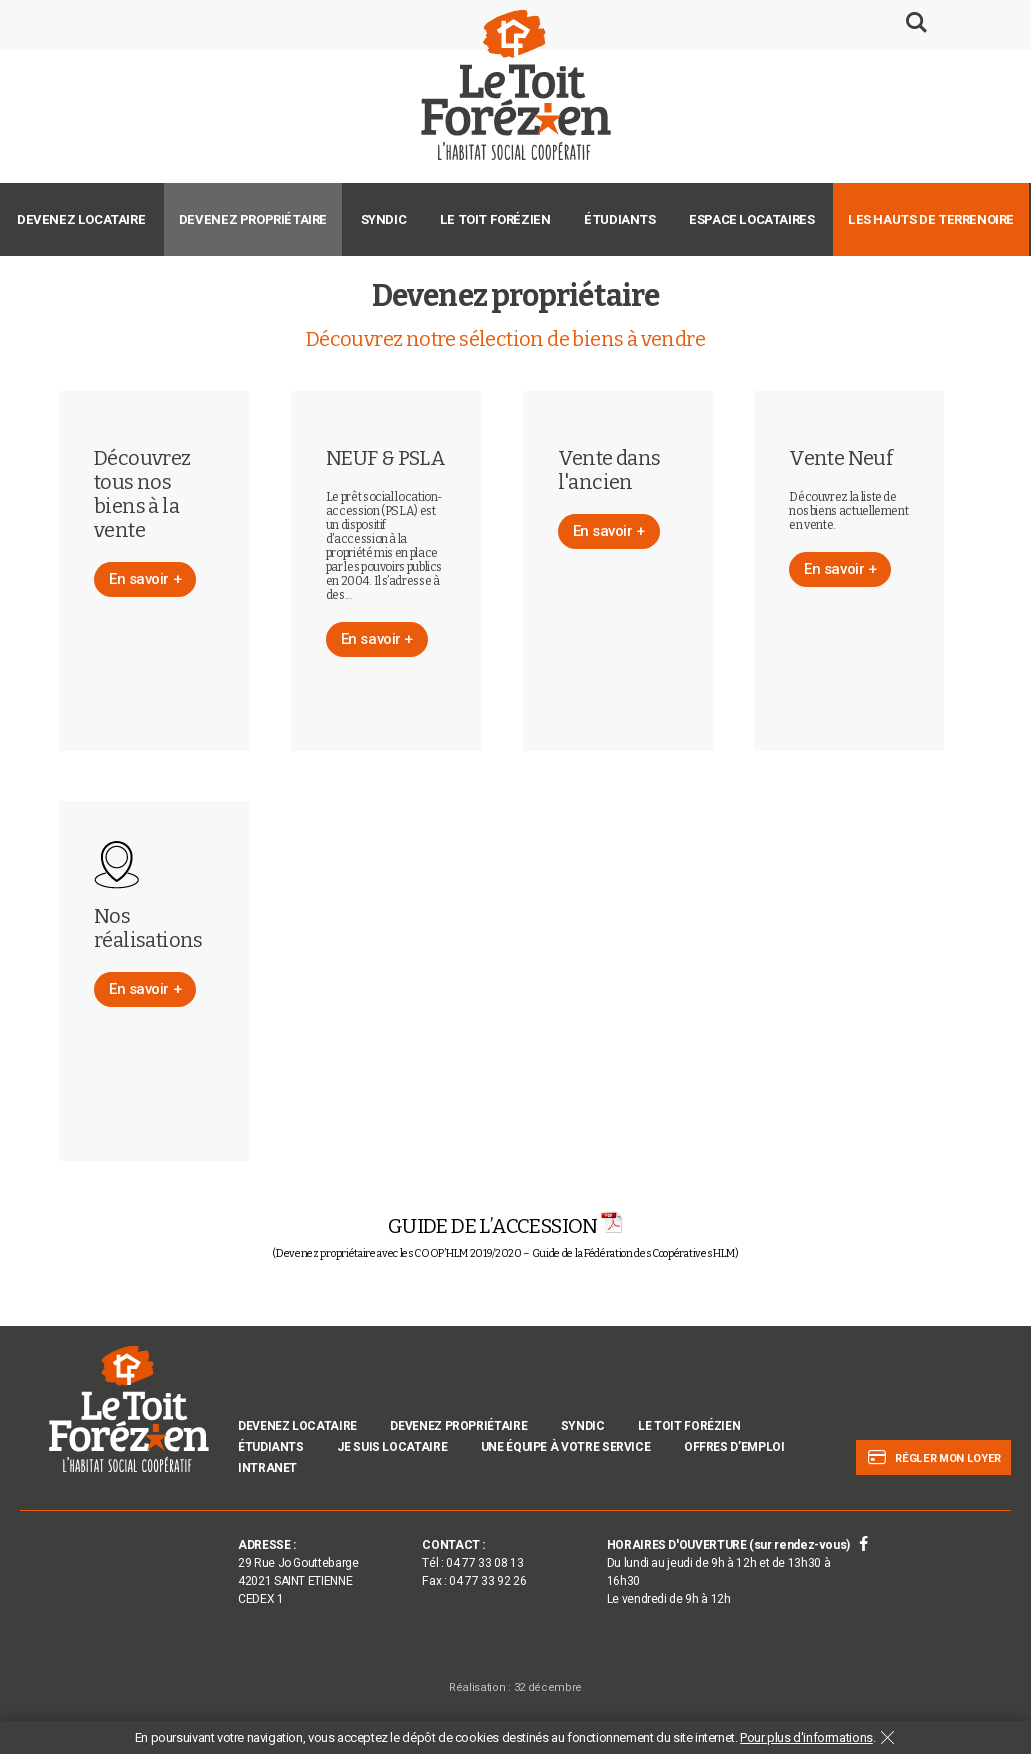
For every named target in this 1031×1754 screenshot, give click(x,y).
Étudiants (620, 219)
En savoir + (145, 579)
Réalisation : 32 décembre (515, 1687)
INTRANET (267, 1468)
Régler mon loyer (933, 1457)
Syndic (384, 219)
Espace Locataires (751, 219)
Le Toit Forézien (495, 219)
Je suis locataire (392, 1447)
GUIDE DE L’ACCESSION (505, 1226)
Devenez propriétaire (253, 219)
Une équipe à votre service (566, 1447)
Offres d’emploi (734, 1447)
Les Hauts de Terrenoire (931, 219)
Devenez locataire (81, 219)
